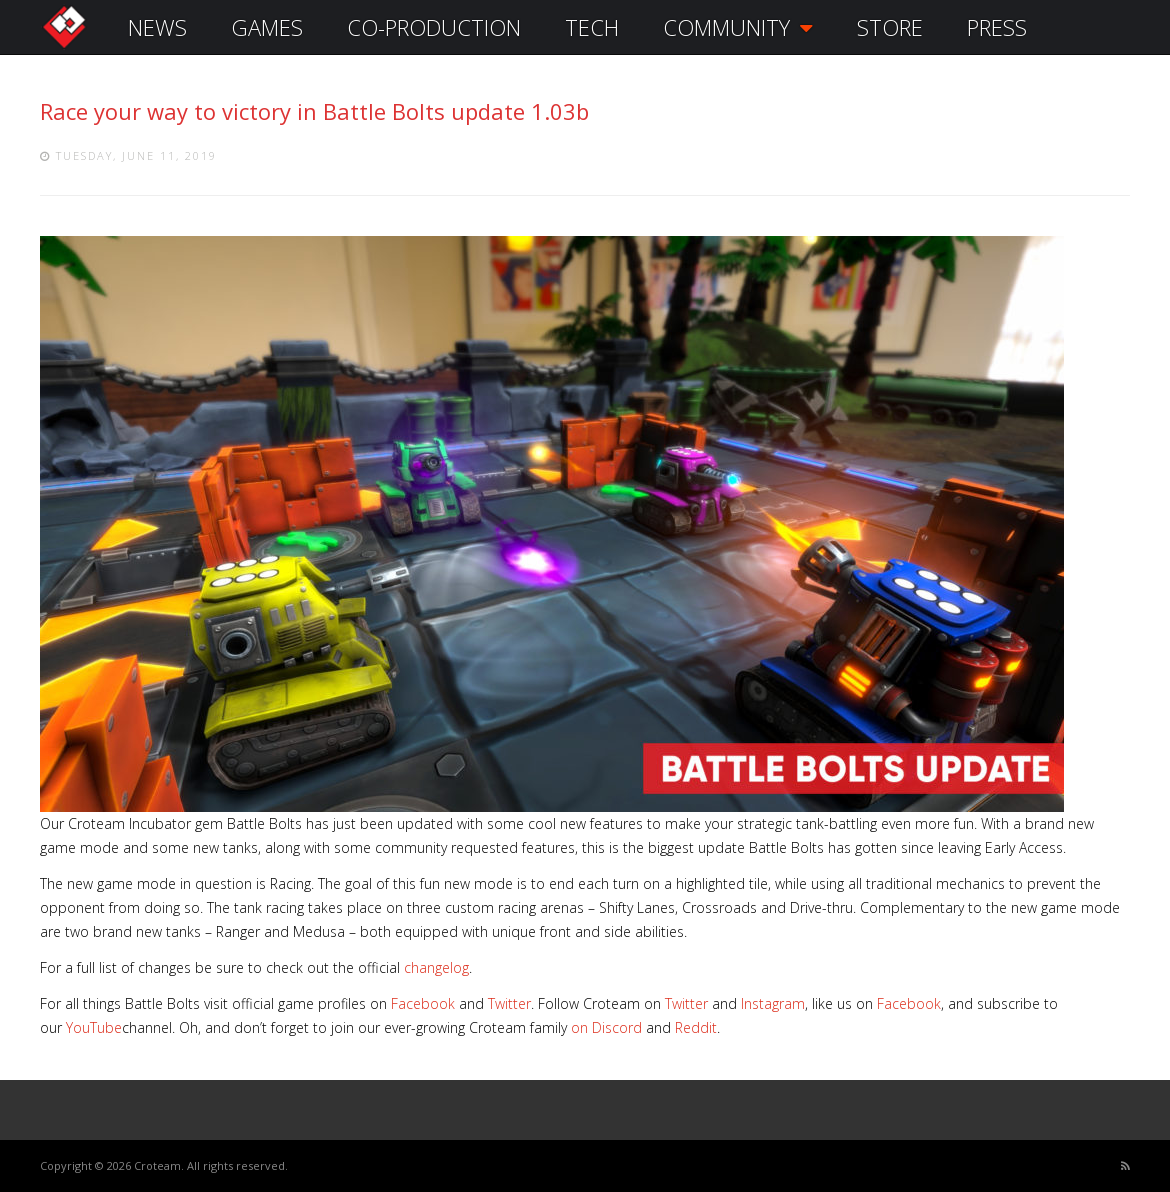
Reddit (696, 1027)
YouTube (94, 1027)
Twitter (509, 1003)
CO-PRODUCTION (434, 27)
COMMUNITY (738, 27)
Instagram (773, 1003)
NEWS (157, 27)
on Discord (606, 1027)
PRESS (997, 27)
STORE (890, 27)
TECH (592, 27)
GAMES (267, 27)
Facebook (423, 1003)
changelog (436, 967)
